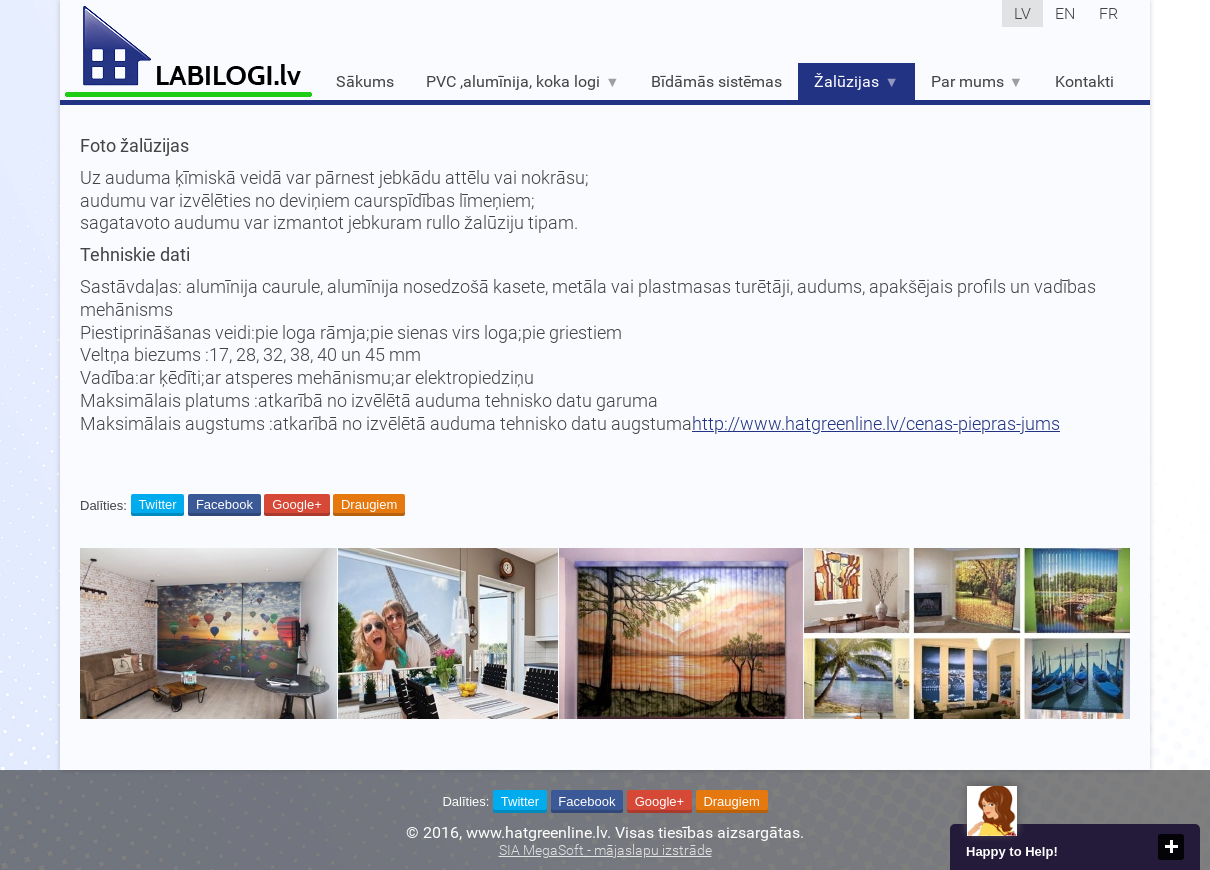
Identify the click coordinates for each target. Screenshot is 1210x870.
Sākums (365, 81)
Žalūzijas (856, 81)
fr (1108, 13)
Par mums (977, 81)
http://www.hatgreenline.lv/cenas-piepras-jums (876, 424)
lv (1022, 13)
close (1171, 847)
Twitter (157, 504)
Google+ (297, 504)
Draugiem (369, 504)
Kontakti (1084, 81)
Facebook (224, 504)
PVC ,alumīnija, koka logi (522, 81)
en (1065, 13)
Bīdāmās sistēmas (716, 81)
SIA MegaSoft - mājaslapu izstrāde (605, 850)
